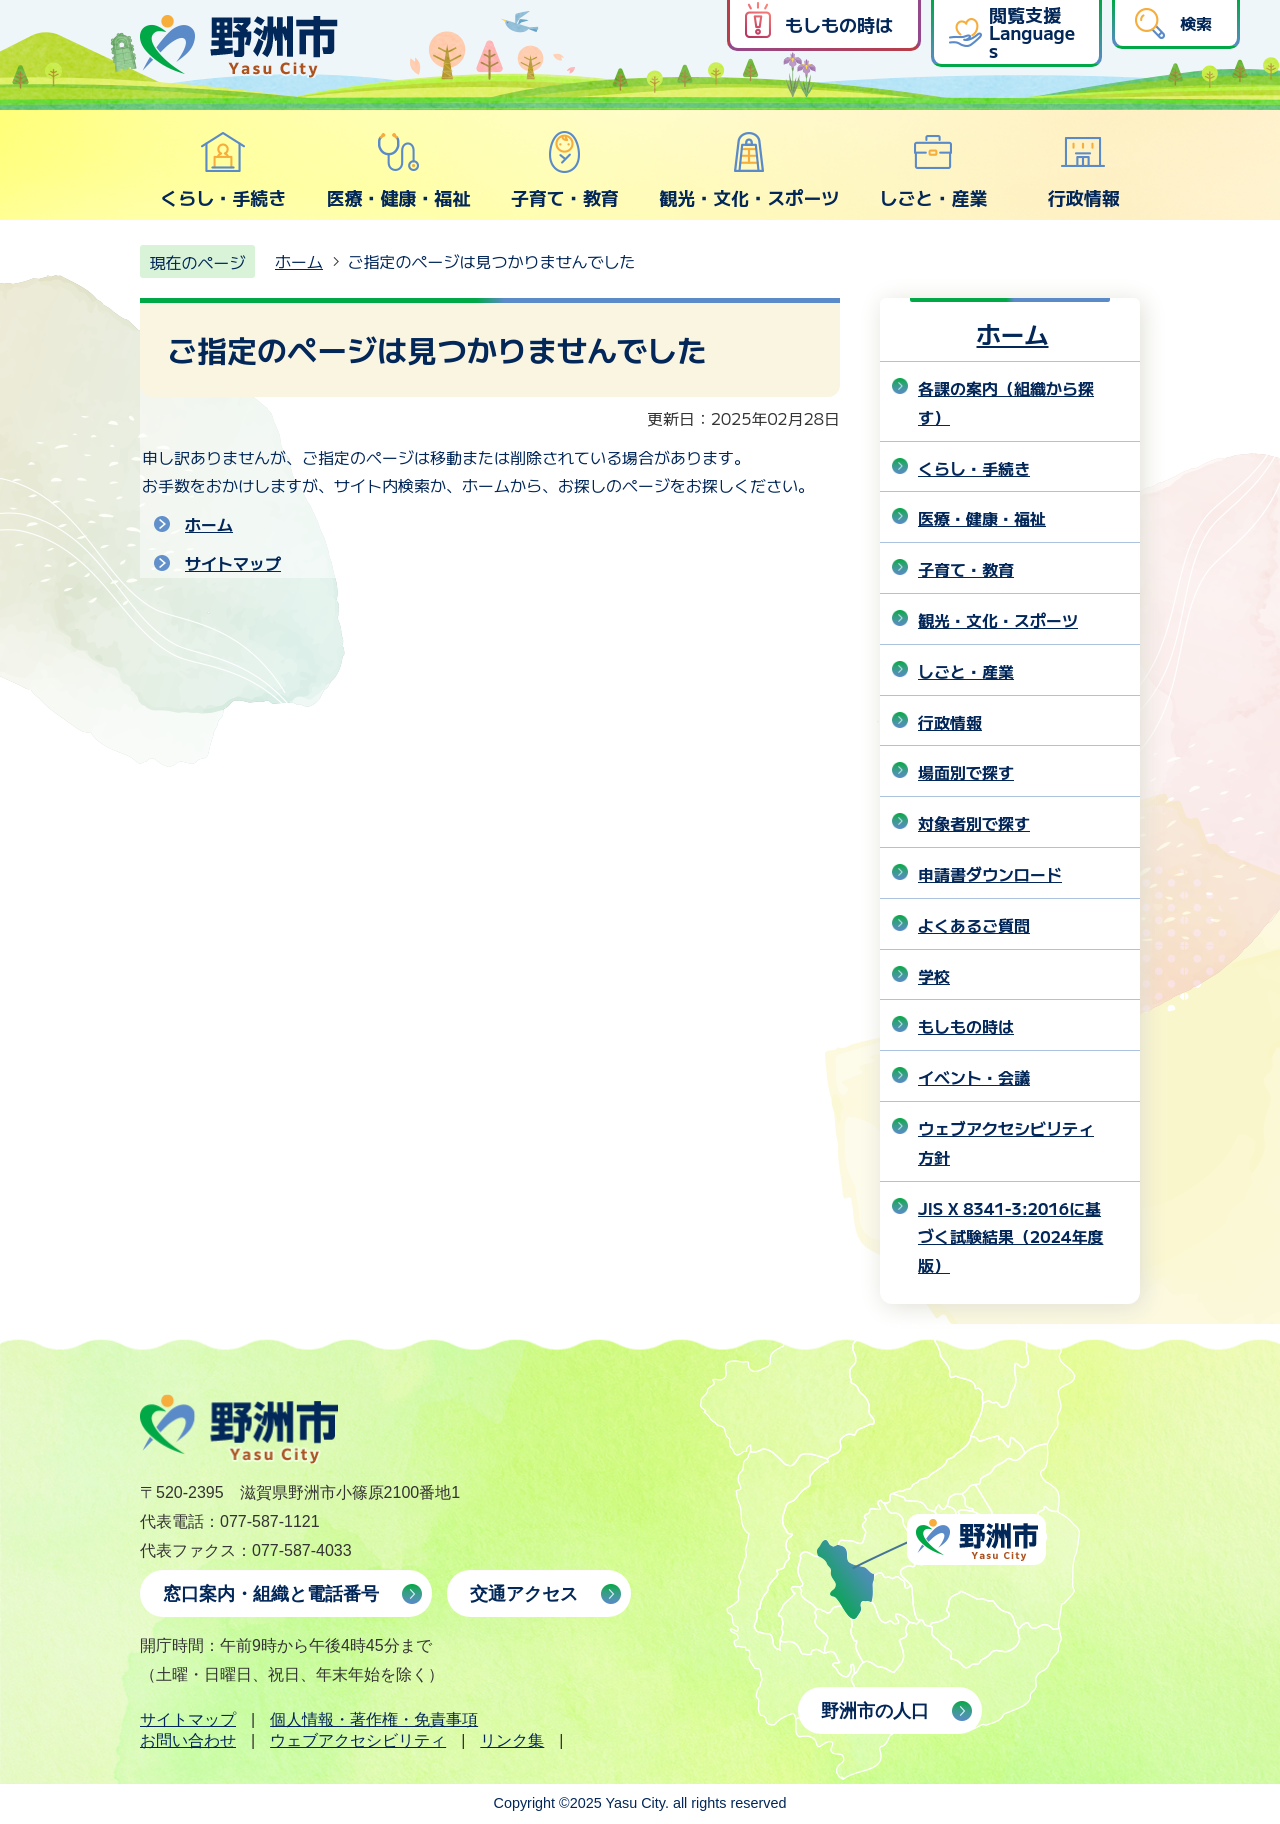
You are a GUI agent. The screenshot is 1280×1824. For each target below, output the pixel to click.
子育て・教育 (565, 170)
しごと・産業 (933, 170)
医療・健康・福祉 (398, 170)
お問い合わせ (188, 1740)
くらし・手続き (223, 170)
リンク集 (512, 1740)
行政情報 (1084, 170)
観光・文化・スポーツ (749, 170)
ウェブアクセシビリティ (358, 1740)
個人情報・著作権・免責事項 (374, 1719)
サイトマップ (233, 563)
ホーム (299, 261)
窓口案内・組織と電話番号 (271, 1594)
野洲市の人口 (875, 1711)
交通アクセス (524, 1594)
